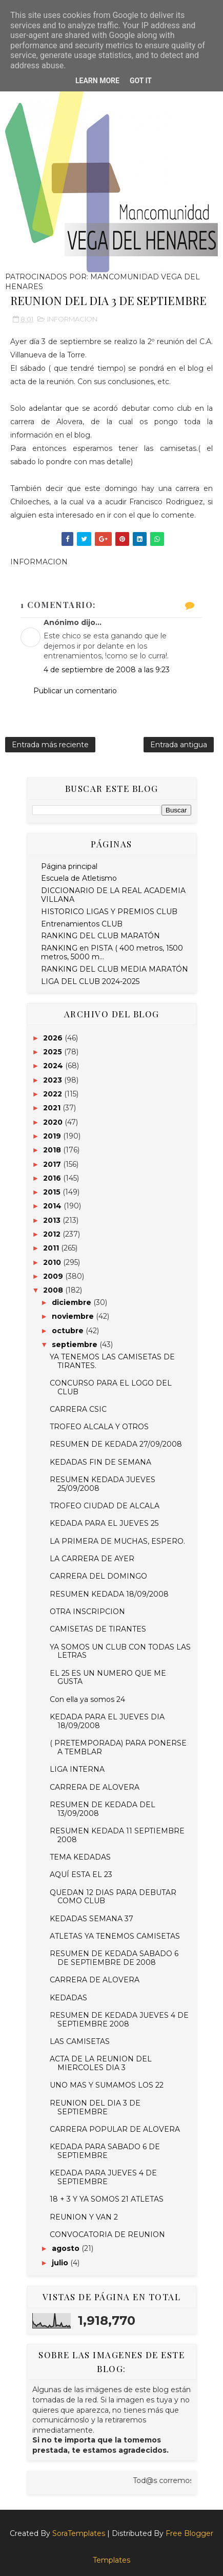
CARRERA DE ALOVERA (94, 1787)
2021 (53, 1107)
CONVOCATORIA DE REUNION (107, 2234)
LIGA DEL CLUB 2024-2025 (90, 981)
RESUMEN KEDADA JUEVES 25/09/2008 (102, 1484)
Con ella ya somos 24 (87, 1699)
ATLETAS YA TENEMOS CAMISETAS (115, 1936)
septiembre (75, 1344)
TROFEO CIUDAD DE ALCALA (104, 1505)
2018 (53, 1149)
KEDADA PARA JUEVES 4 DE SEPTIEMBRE (103, 2177)
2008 (54, 1290)
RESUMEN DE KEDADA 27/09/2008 (116, 1444)
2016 (53, 1178)
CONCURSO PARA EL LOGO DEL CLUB (111, 1387)
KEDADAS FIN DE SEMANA (100, 1462)
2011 (52, 1248)
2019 (53, 1136)
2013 (53, 1220)
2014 (53, 1205)
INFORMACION (72, 319)
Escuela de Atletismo (79, 878)
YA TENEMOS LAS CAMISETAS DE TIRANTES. (112, 1361)
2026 (54, 1038)
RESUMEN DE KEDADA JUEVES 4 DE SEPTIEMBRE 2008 (119, 2020)
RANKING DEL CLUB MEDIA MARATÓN (114, 969)
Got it (141, 81)
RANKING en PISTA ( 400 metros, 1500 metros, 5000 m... (112, 952)
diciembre (72, 1302)
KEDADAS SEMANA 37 (91, 1918)
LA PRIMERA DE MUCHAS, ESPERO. (117, 1541)
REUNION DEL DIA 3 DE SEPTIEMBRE (95, 2107)
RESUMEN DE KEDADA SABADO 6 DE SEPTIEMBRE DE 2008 (114, 1958)
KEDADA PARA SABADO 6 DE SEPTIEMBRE (105, 2151)
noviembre (74, 1316)
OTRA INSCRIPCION (87, 1611)
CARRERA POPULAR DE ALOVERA (115, 2129)
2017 (53, 1164)
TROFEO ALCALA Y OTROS (99, 1426)
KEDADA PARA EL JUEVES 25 (104, 1523)
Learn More (97, 81)
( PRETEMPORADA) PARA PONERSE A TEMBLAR (118, 1747)
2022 (53, 1093)
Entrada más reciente (50, 744)
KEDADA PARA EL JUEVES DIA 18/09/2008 (107, 1721)
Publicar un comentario (75, 690)
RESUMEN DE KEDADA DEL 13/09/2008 (102, 1809)
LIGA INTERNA (77, 1769)
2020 (54, 1122)
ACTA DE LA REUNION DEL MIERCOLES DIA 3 (101, 2063)
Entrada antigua (178, 744)
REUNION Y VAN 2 (84, 2217)
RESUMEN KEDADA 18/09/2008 (109, 1594)
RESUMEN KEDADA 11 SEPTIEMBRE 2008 (117, 1835)
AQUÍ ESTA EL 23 (81, 1874)
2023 (53, 1080)
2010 (53, 1262)
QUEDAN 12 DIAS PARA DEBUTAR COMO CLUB (113, 1897)
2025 (53, 1051)
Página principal (69, 866)
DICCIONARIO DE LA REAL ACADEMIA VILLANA (113, 895)
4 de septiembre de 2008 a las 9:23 (107, 669)
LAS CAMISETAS (80, 2041)
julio (61, 2262)
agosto (67, 2248)
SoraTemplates (78, 2533)
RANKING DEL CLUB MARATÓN (100, 935)
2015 (53, 1192)
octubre (69, 1330)
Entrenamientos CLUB (82, 924)
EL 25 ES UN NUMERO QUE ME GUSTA (108, 1678)
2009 (54, 1276)
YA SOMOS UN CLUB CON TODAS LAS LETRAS (120, 1651)
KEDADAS (68, 1997)
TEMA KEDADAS (80, 1857)
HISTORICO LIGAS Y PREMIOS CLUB (109, 911)
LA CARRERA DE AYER (92, 1558)
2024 (54, 1065)
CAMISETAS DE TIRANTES (98, 1629)
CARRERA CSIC (78, 1409)
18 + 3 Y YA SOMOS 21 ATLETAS (107, 2199)
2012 (53, 1234)
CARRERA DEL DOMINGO (98, 1576)
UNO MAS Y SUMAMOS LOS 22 (107, 2085)
